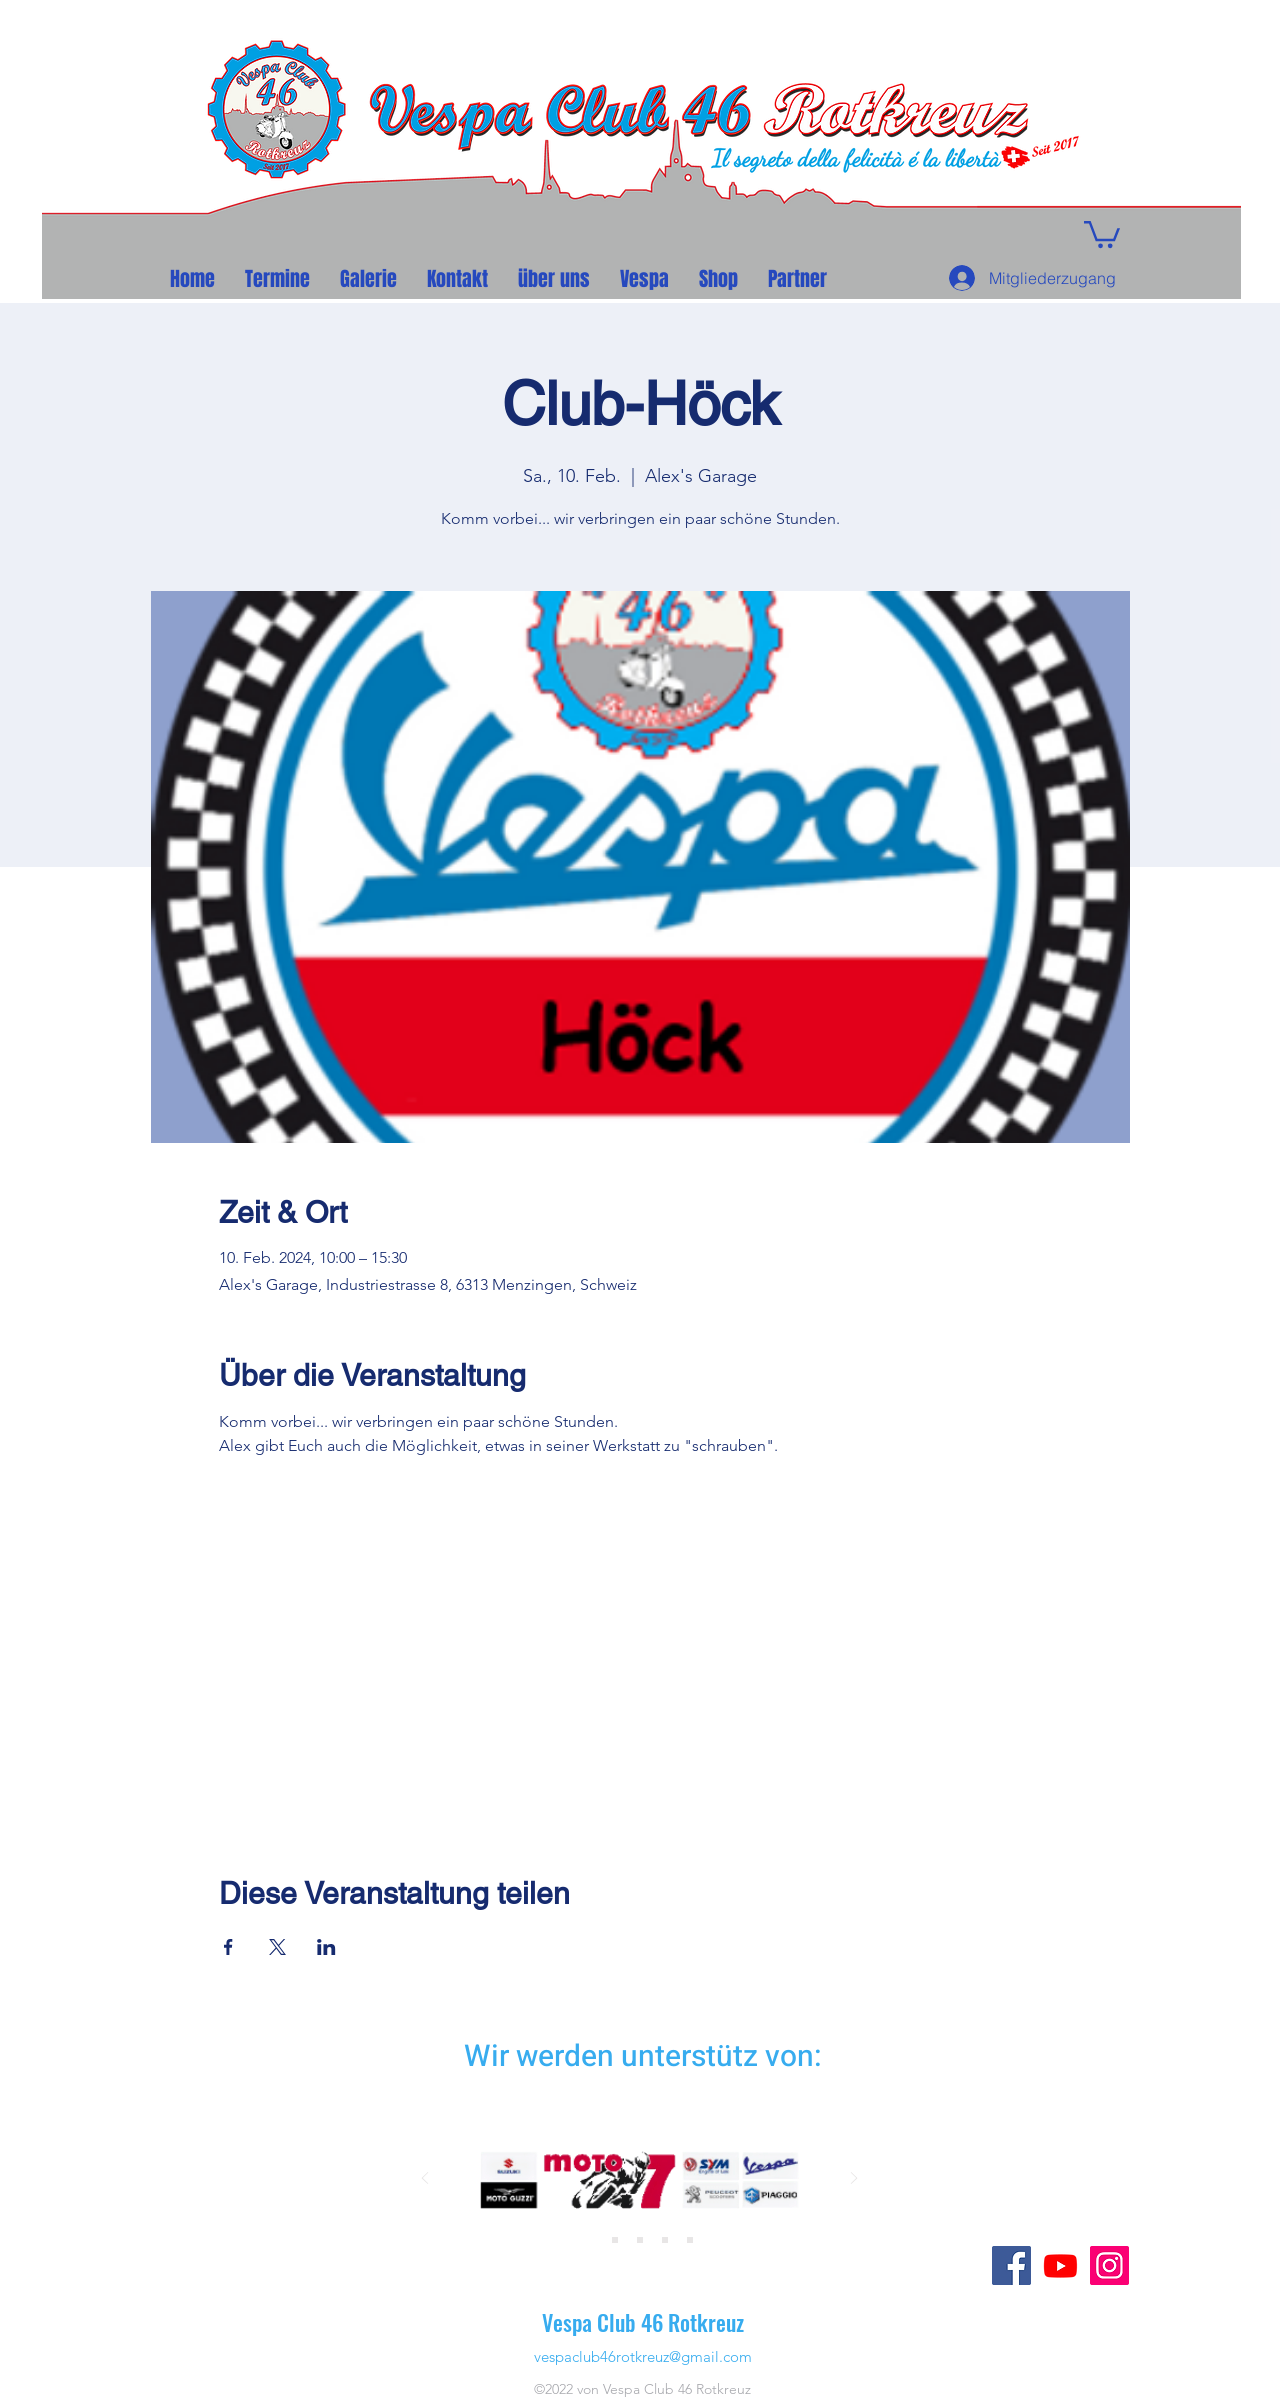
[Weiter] (854, 2179)
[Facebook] (1011, 2265)
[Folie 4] (640, 2240)
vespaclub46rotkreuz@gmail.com (643, 2356)
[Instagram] (1109, 2265)
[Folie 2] (590, 2240)
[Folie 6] (690, 2240)
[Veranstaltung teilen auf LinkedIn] (326, 1947)
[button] (1102, 233)
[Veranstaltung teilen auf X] (277, 1947)
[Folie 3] (615, 2240)
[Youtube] (1060, 2265)
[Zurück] (425, 2179)
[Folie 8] (665, 2240)
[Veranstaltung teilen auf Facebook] (228, 1947)
